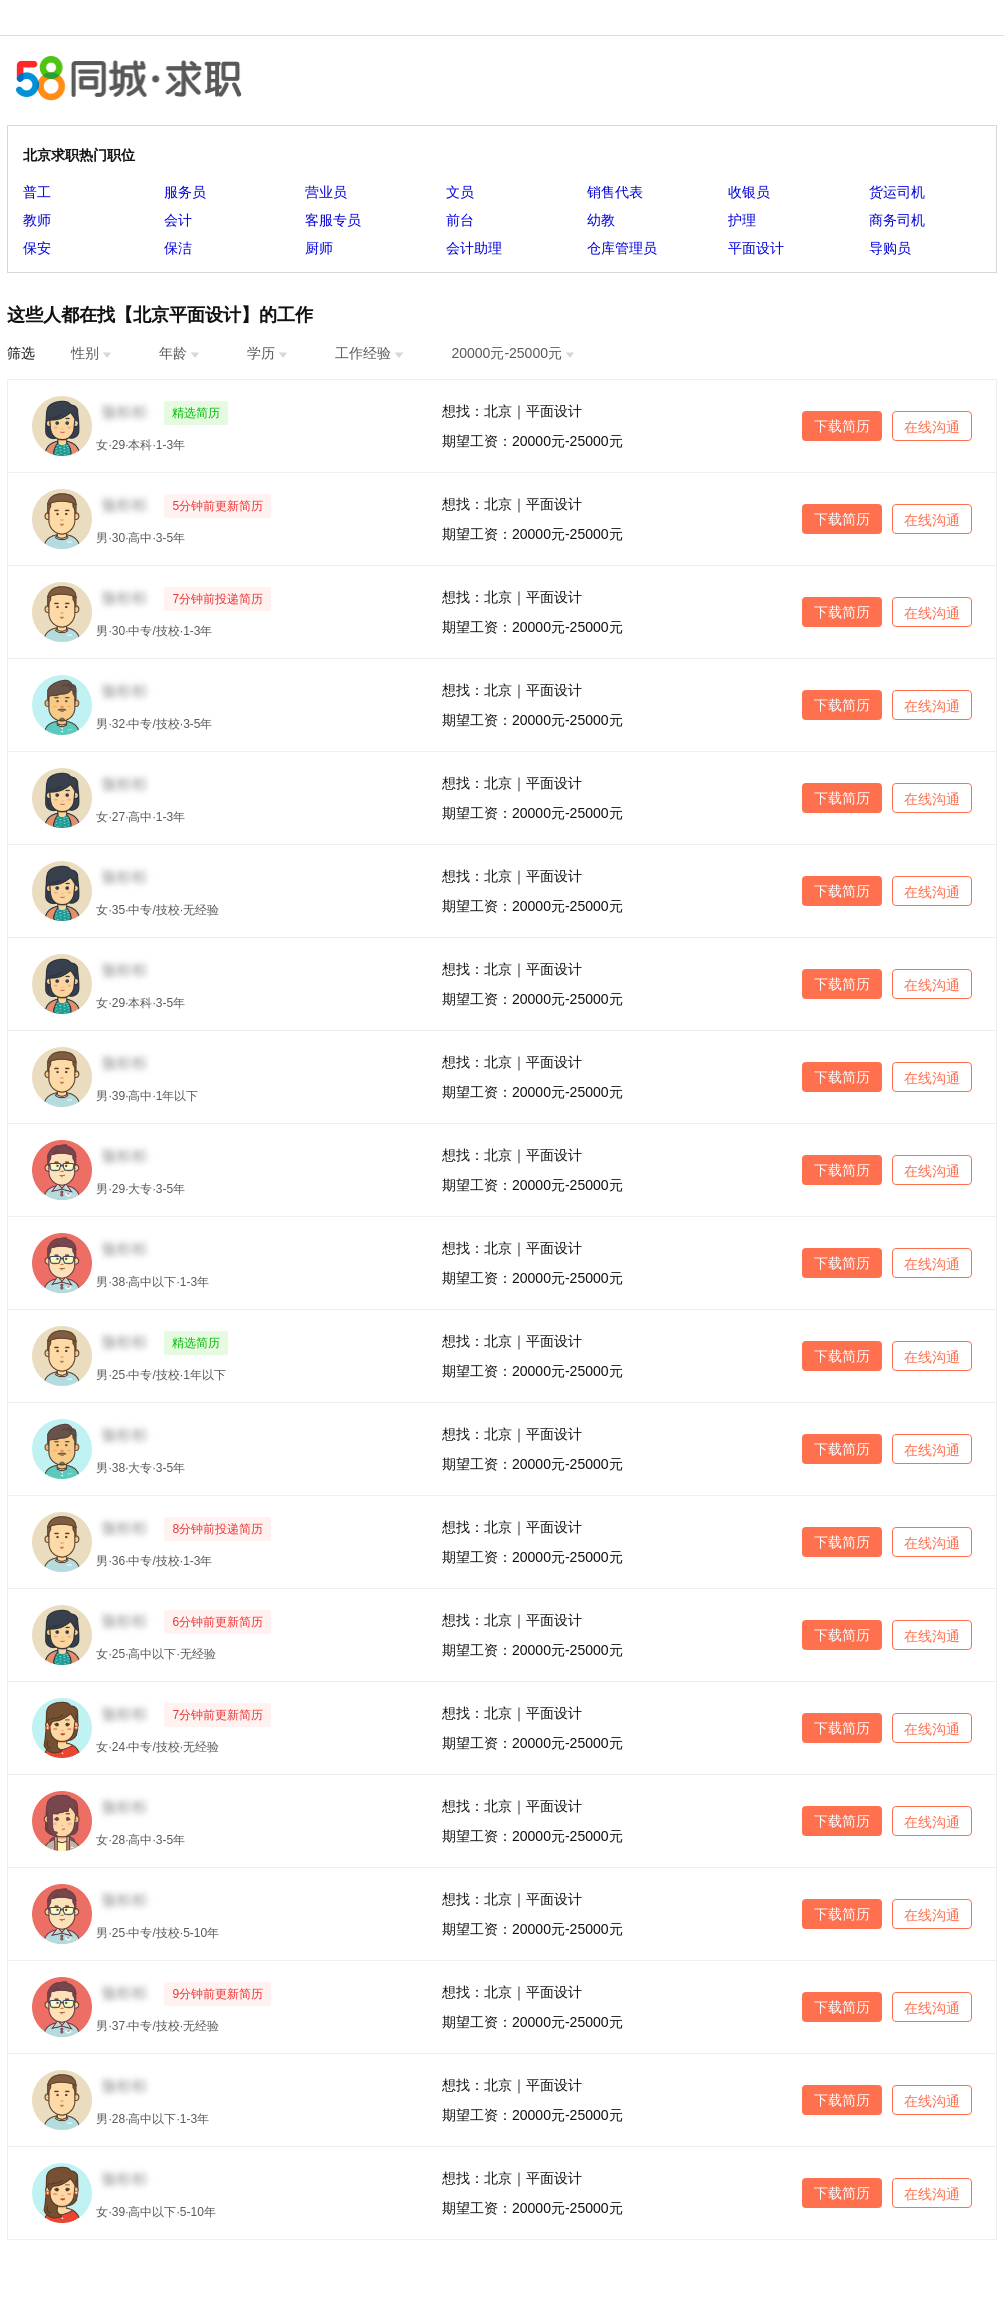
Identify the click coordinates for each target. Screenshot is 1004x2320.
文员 (460, 192)
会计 (178, 220)
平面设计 (756, 248)
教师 (37, 220)
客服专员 (333, 220)
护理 (742, 220)
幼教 (601, 220)
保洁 (178, 248)
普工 (37, 192)
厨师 (319, 248)
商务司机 (897, 220)
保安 (37, 248)
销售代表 (615, 192)
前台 (460, 220)
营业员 (326, 192)
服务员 (185, 192)
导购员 (890, 248)
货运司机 (897, 192)
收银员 (749, 192)
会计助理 (474, 248)
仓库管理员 (622, 248)
